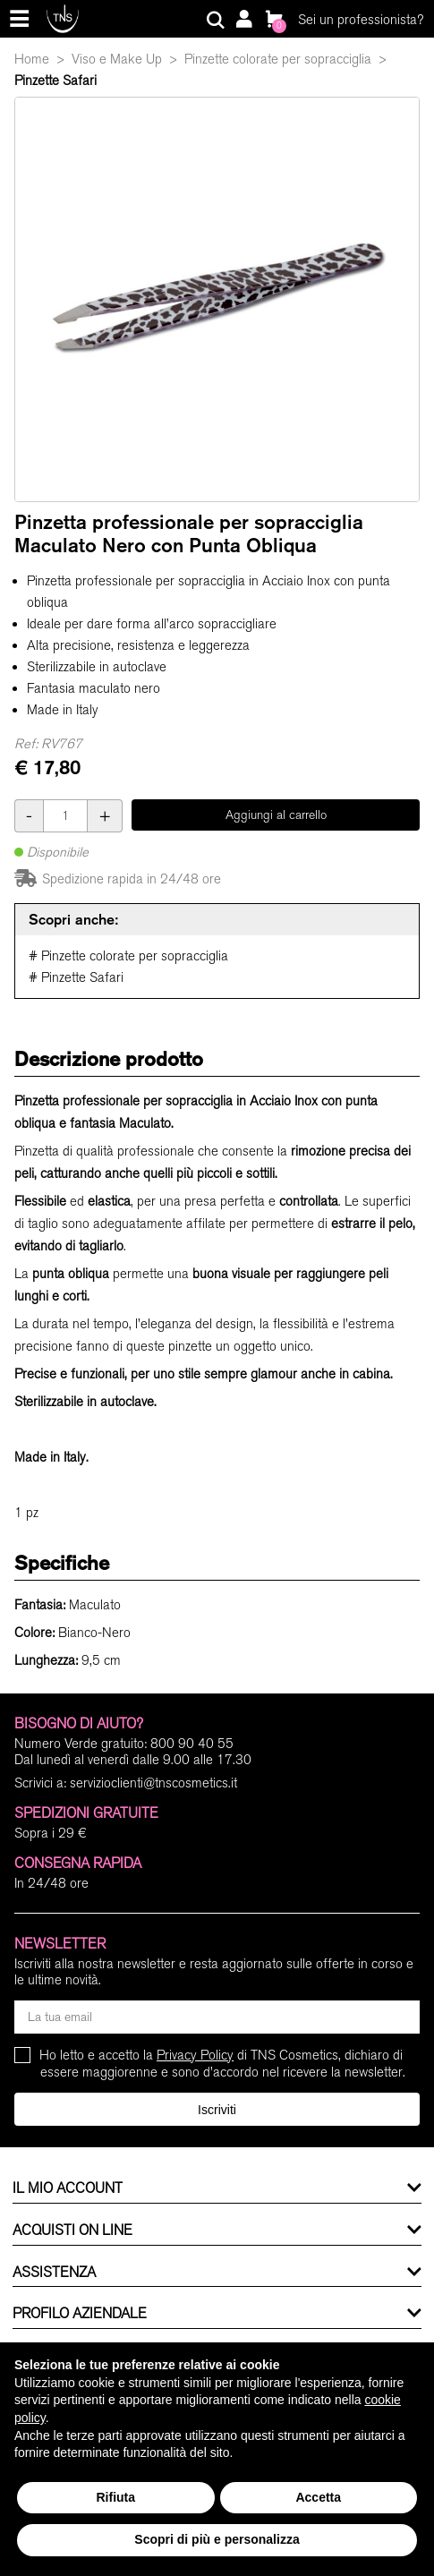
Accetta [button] (318, 2497)
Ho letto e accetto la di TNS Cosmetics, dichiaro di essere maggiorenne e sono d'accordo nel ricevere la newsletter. (222, 2063)
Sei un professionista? (360, 20)
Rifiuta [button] (115, 2497)
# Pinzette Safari (76, 977)
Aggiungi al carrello (276, 815)
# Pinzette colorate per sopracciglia (128, 956)
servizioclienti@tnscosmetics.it (153, 1783)
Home (31, 59)
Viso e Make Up (117, 59)
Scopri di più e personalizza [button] (216, 2539)
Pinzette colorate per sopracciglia (277, 59)
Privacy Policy (195, 2055)
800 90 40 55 (192, 1744)
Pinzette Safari (55, 81)
